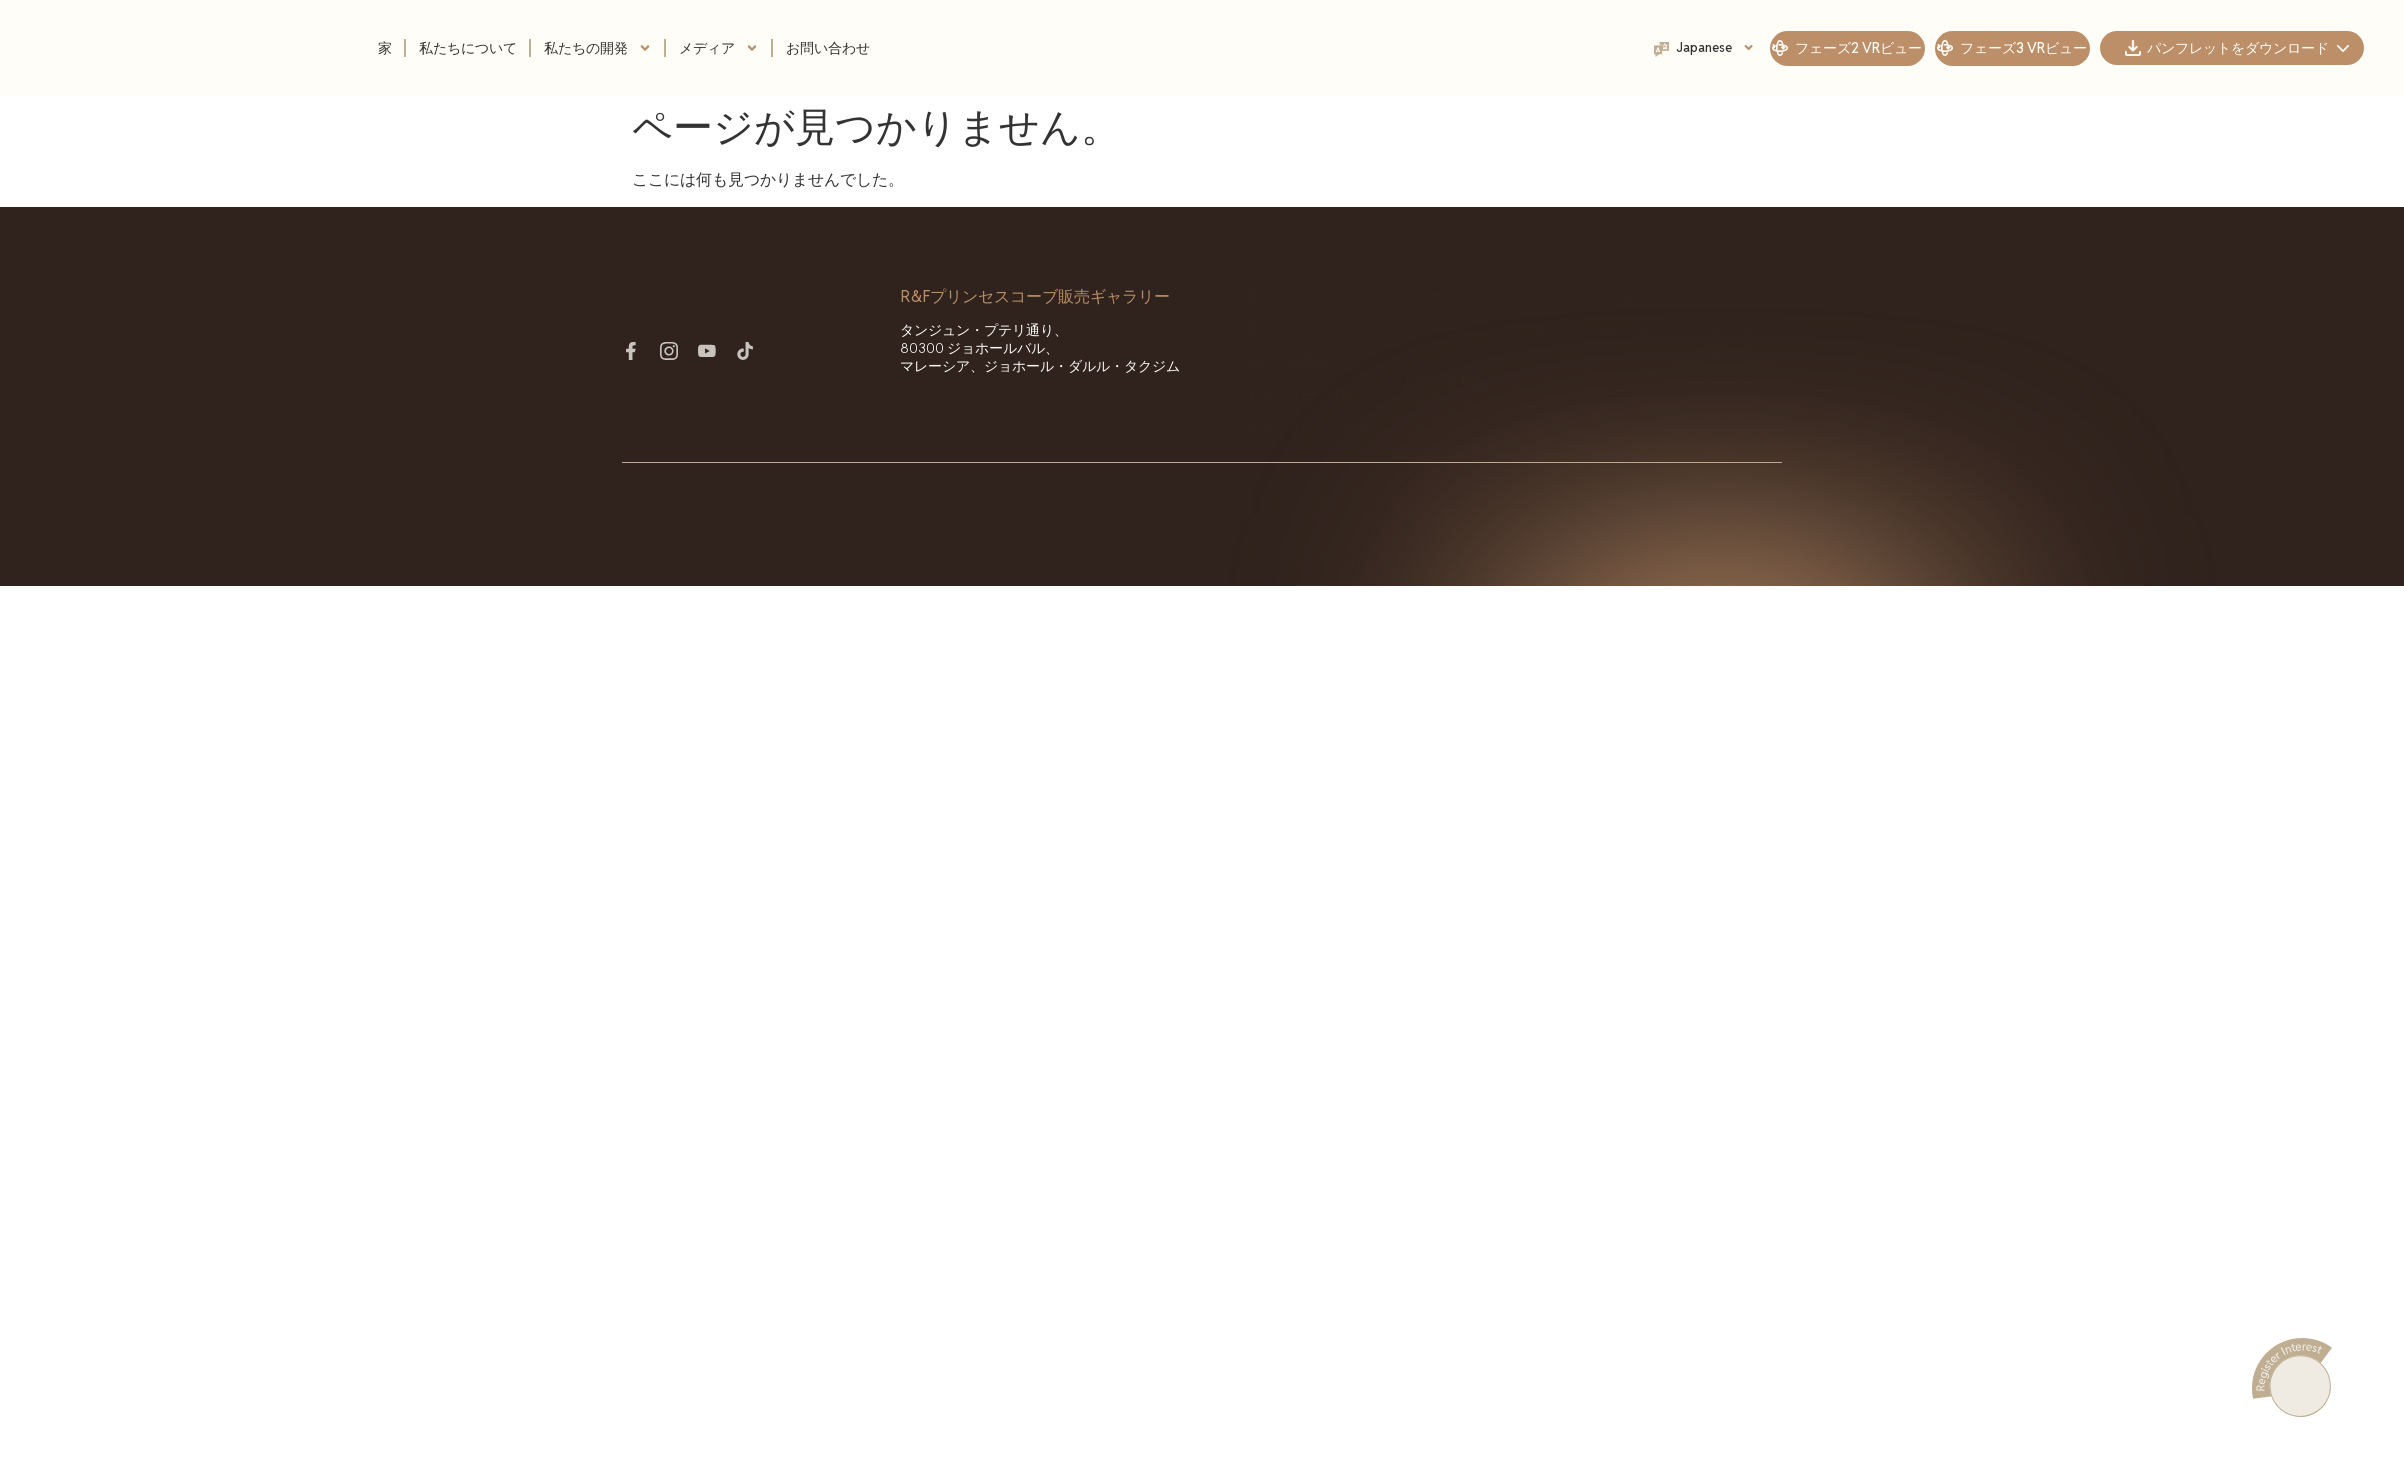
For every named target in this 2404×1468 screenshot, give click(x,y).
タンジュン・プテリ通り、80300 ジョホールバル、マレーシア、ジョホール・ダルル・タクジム (1040, 348)
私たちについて (468, 48)
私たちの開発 (598, 48)
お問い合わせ (828, 48)
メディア (719, 48)
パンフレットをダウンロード (2248, 48)
